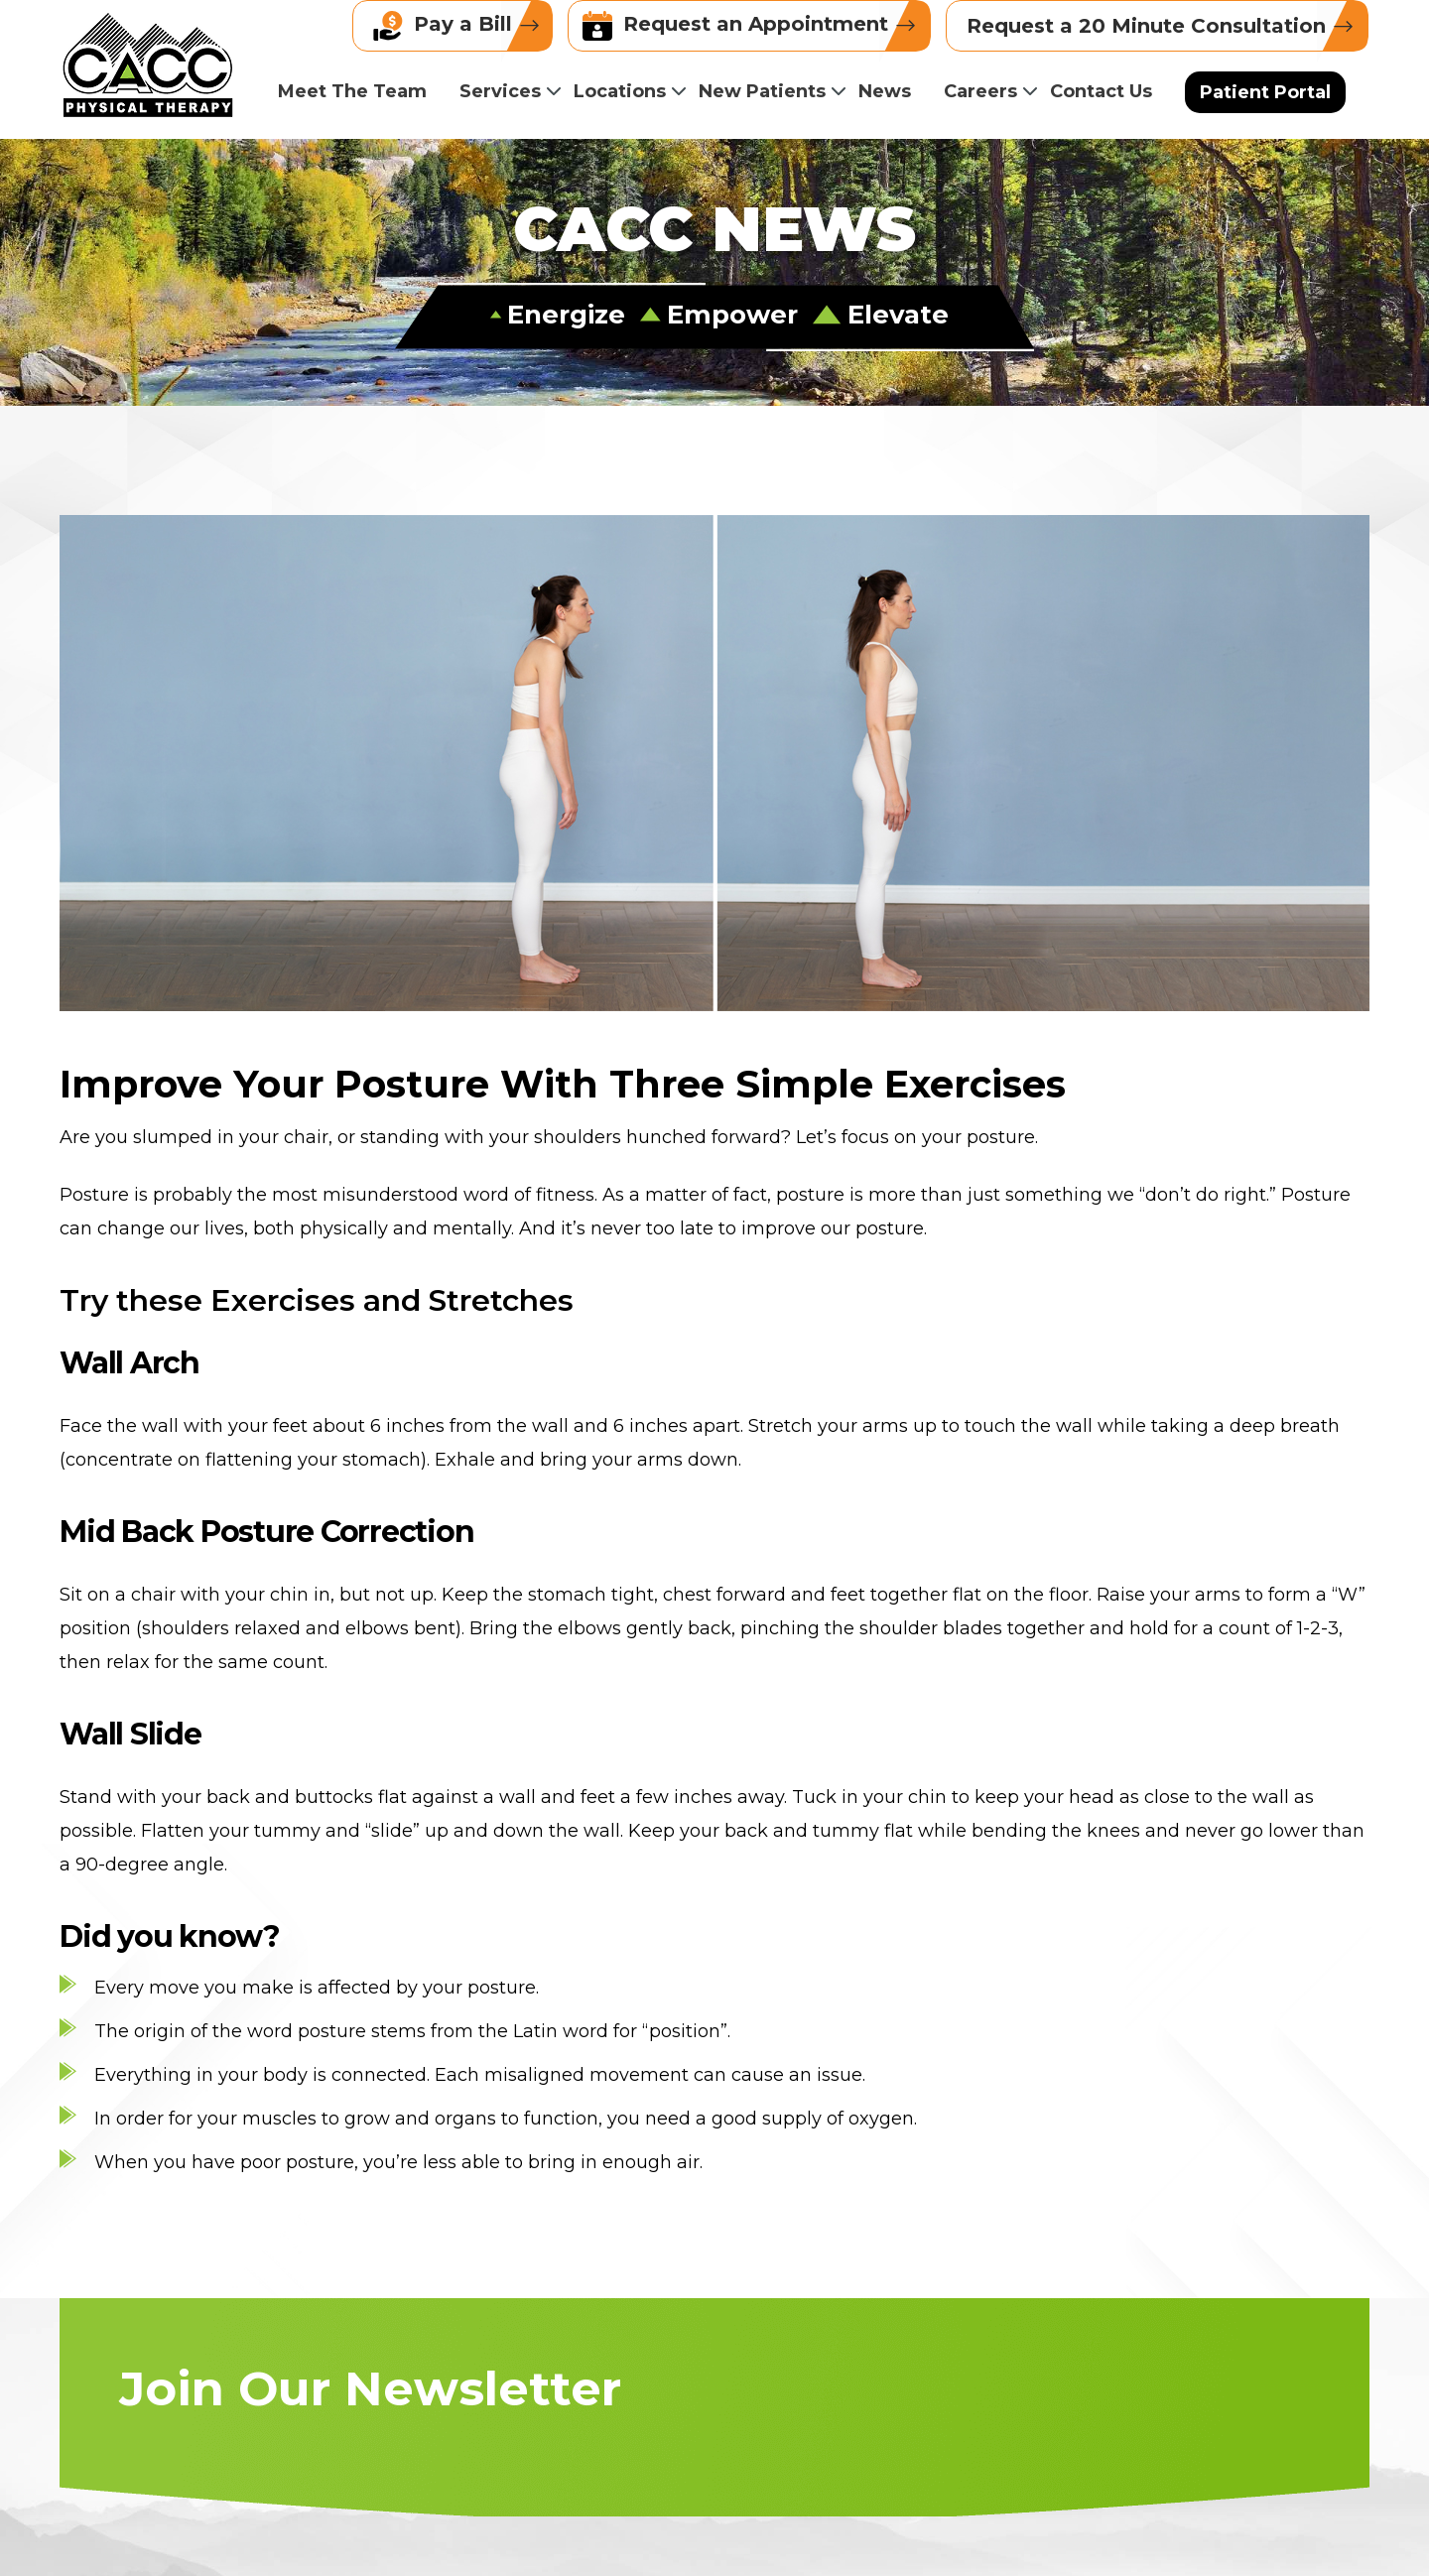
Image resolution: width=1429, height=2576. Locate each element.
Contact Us (1101, 91)
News (884, 91)
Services (500, 91)
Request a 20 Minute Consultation (1167, 26)
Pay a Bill (462, 26)
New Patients (762, 91)
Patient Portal (1265, 92)
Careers (980, 91)
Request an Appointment (756, 26)
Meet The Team (352, 91)
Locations (620, 91)
